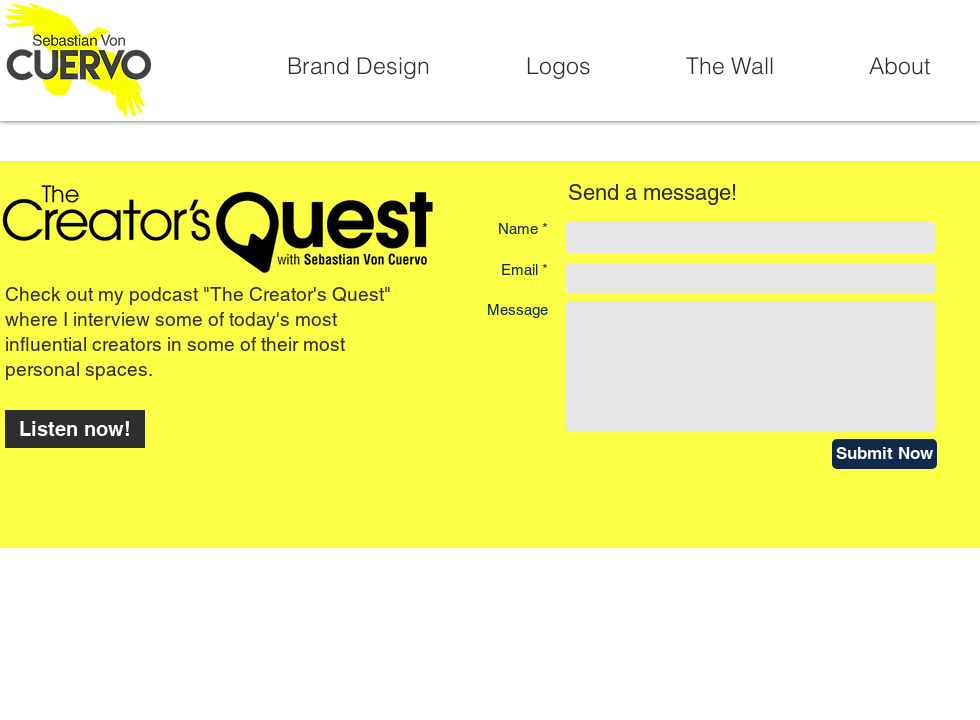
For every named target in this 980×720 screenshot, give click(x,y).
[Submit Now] (884, 454)
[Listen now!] (75, 429)
